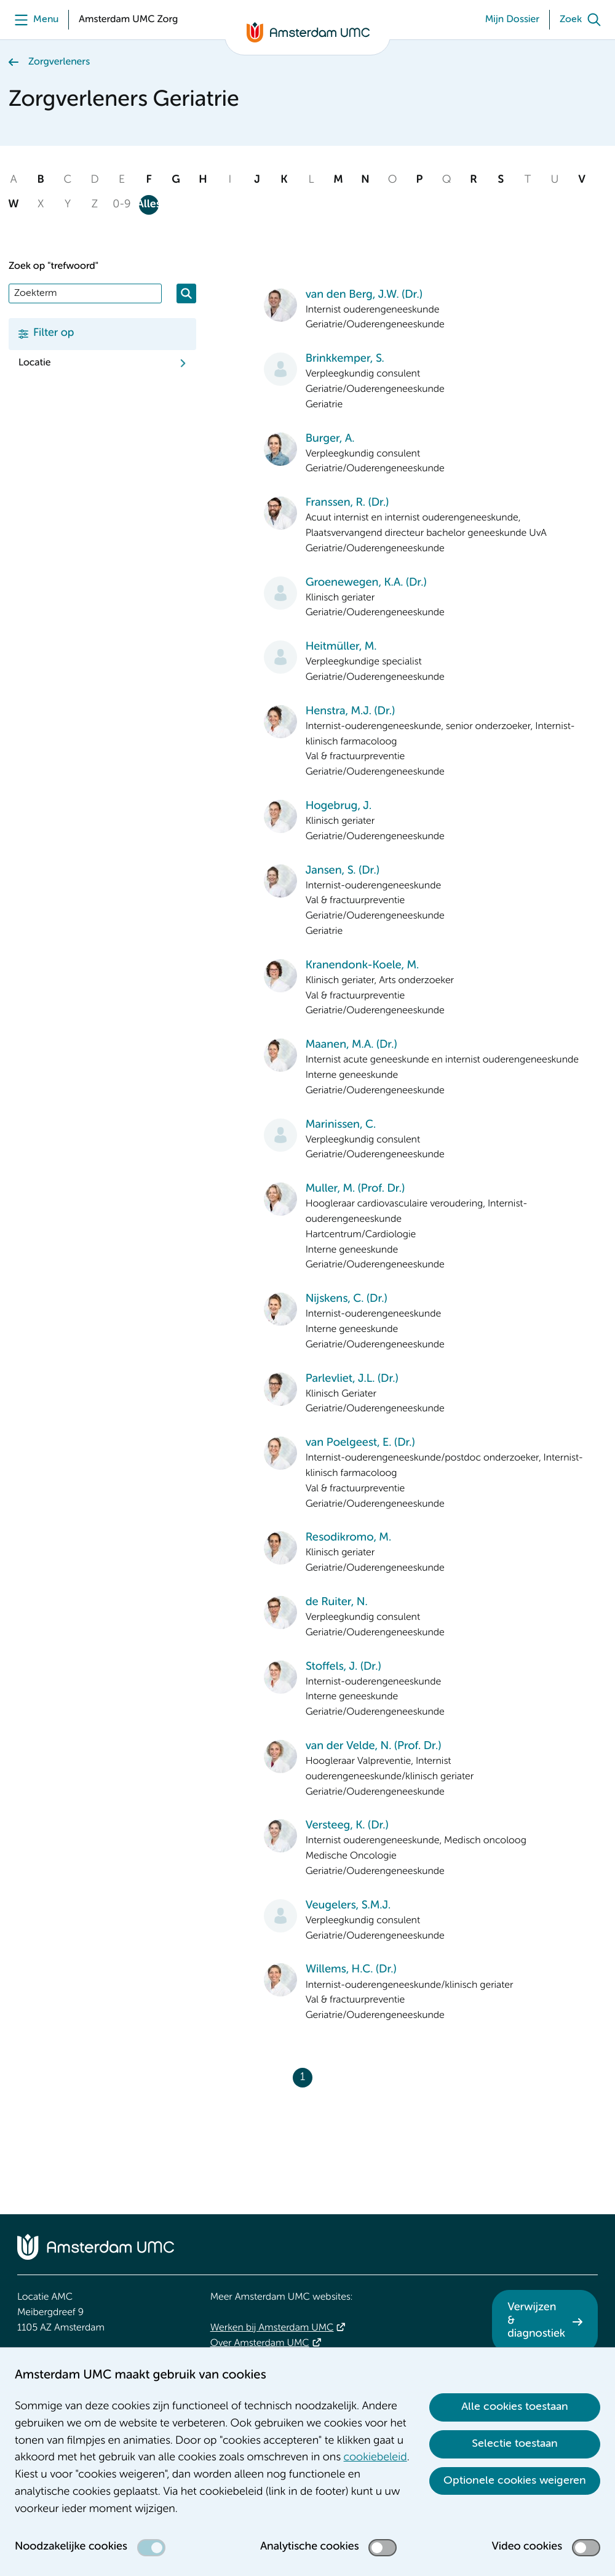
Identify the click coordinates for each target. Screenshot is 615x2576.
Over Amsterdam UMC (259, 2343)
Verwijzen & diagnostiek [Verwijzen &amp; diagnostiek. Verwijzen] (536, 2321)
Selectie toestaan (515, 2443)
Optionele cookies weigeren (514, 2480)
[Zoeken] (186, 293)
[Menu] (33, 20)
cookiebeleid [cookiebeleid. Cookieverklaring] (375, 2457)
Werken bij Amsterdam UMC (272, 2328)
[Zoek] (583, 20)
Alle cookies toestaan (514, 2406)
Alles (149, 204)
